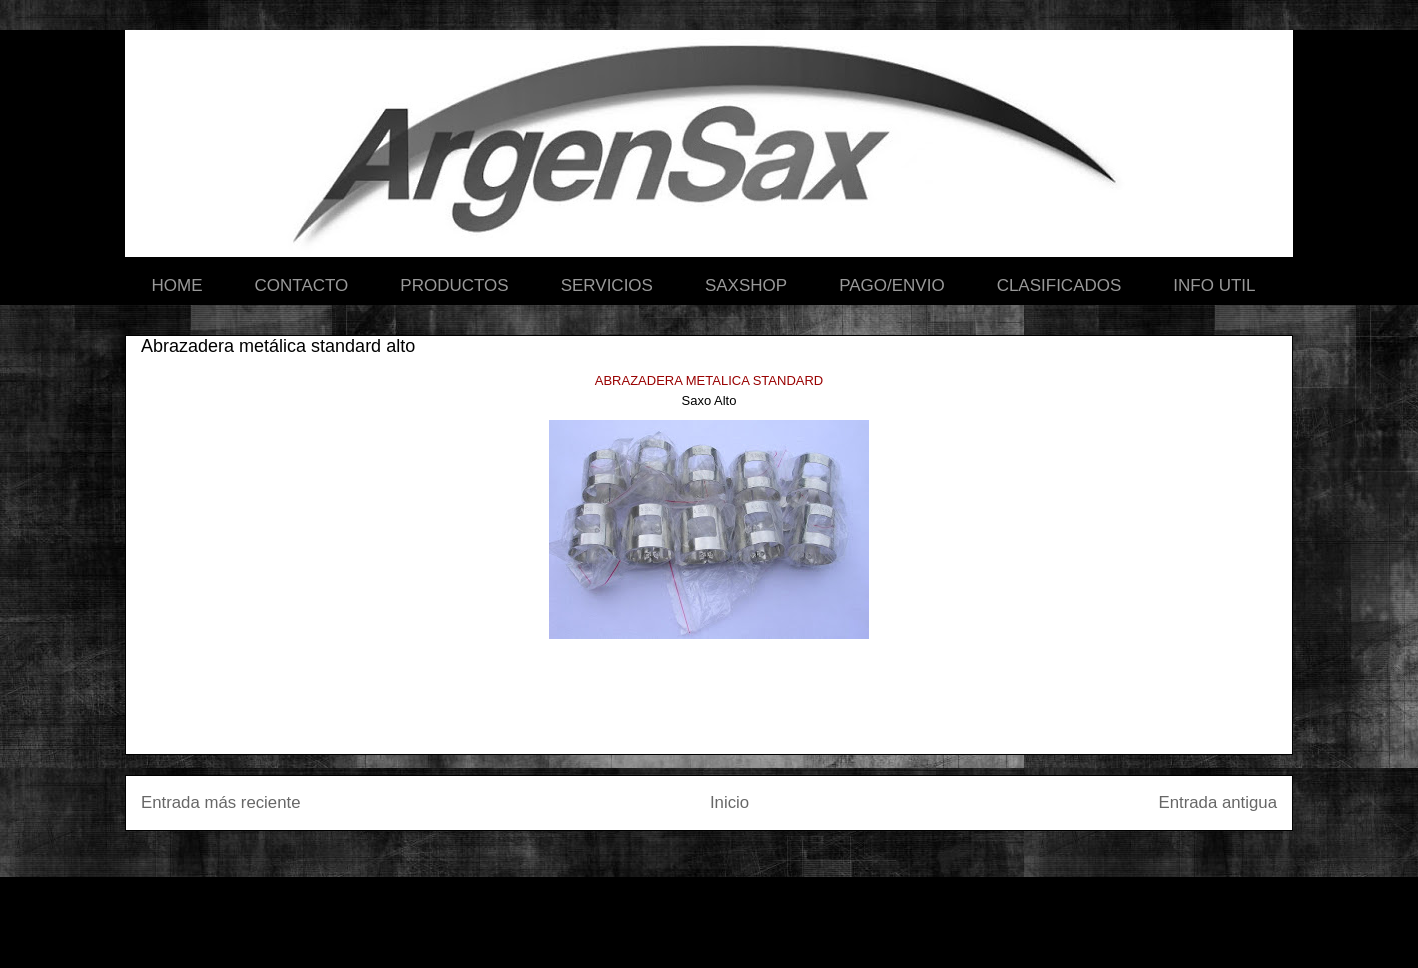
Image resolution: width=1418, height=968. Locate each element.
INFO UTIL (1214, 285)
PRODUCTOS (454, 285)
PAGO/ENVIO (892, 285)
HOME (177, 285)
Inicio (729, 802)
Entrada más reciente (221, 802)
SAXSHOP (746, 285)
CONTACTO (302, 285)
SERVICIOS (607, 285)
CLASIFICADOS (1059, 285)
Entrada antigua (1218, 802)
